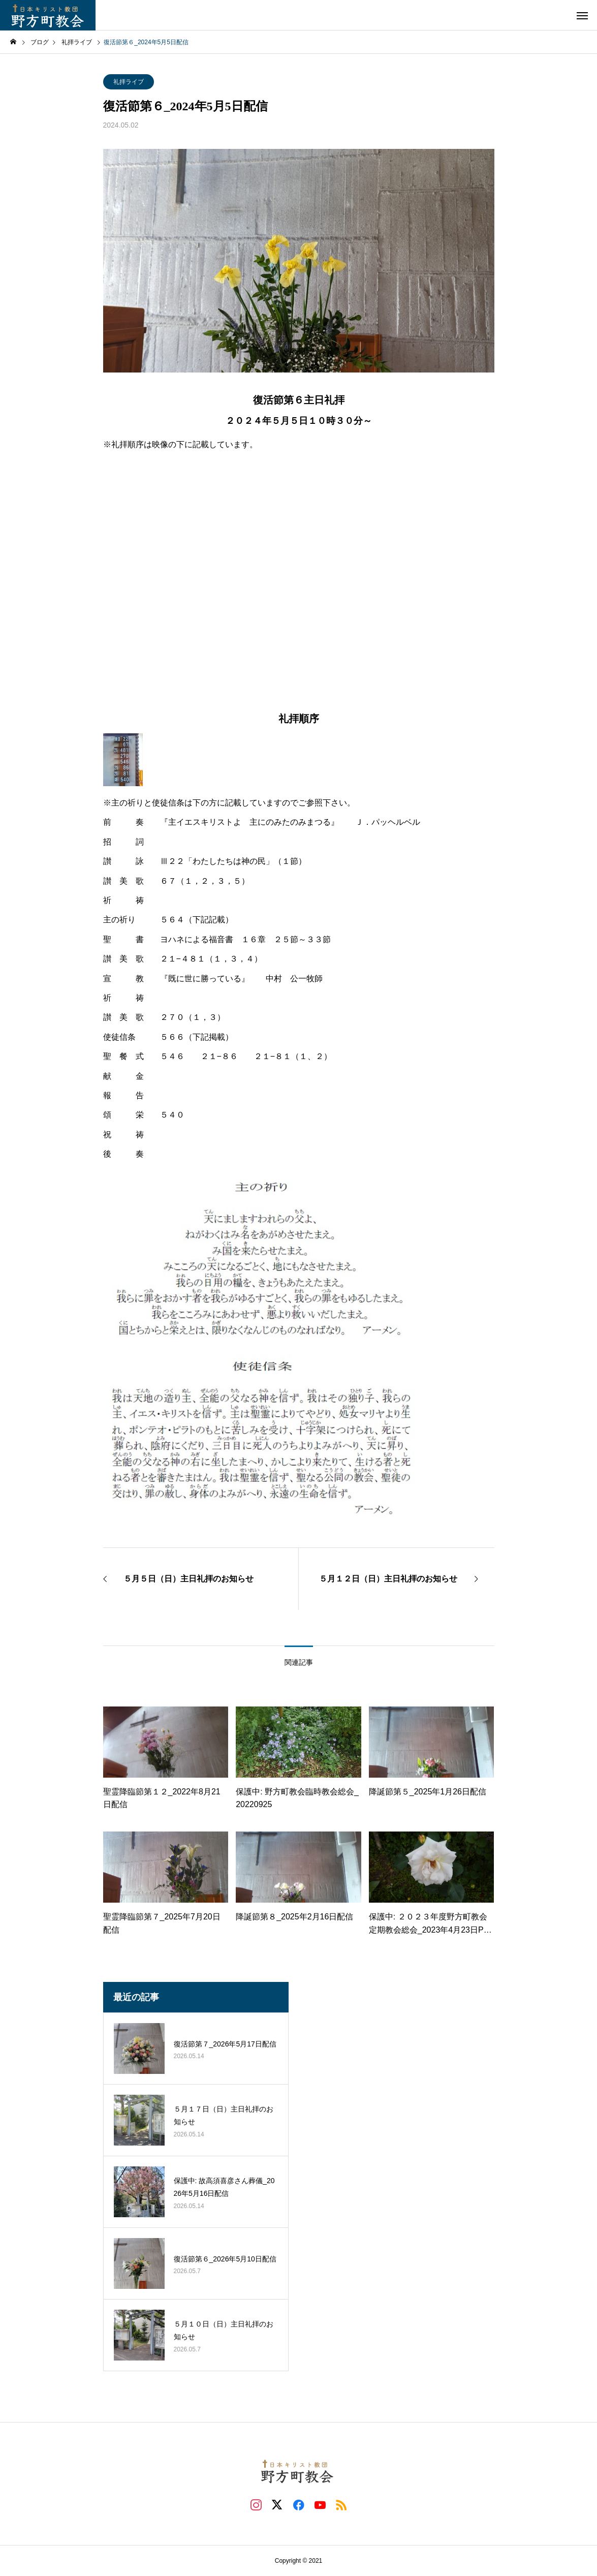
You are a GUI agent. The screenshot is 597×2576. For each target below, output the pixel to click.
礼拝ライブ (128, 81)
